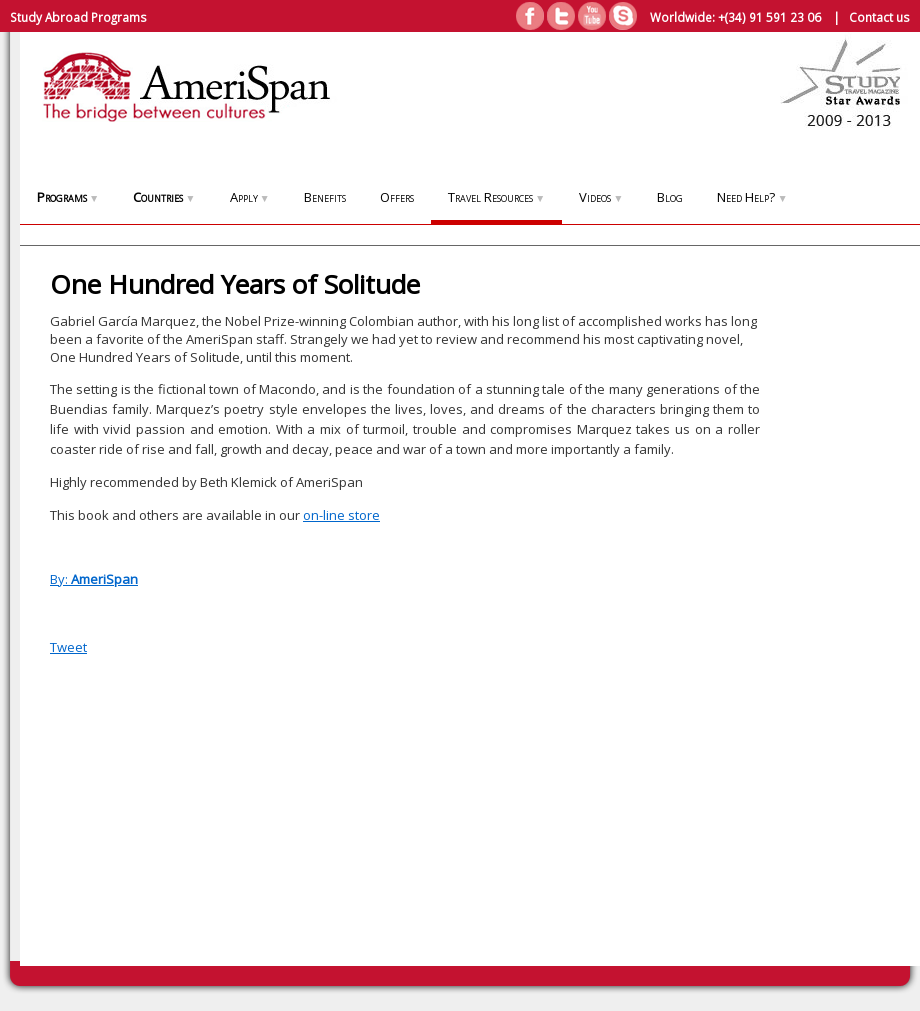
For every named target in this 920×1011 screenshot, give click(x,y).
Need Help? (752, 197)
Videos (601, 197)
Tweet (68, 647)
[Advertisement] (830, 612)
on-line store (341, 515)
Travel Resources (496, 197)
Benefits (325, 197)
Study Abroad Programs (78, 17)
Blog (670, 197)
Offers (397, 197)
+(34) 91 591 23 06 (769, 17)
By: (94, 579)
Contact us (879, 17)
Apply (250, 197)
